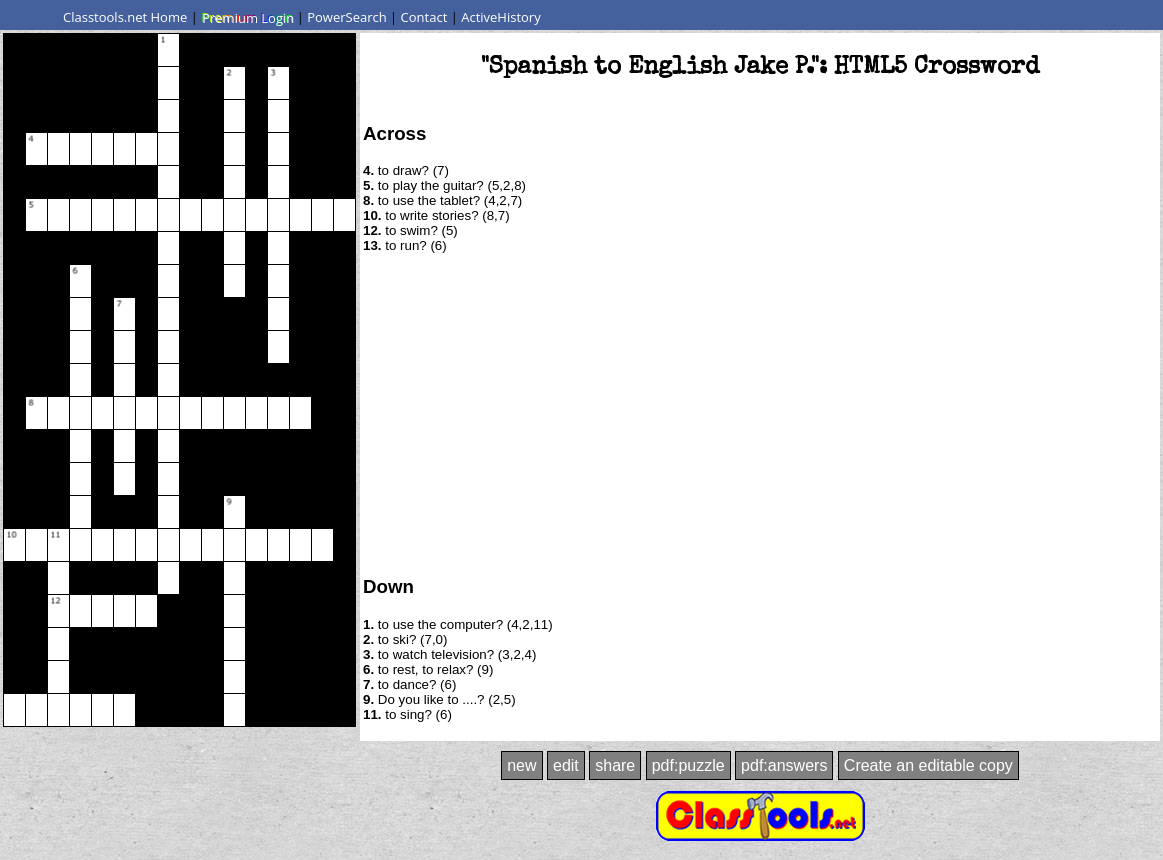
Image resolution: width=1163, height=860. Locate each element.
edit (566, 765)
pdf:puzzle (688, 765)
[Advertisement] (760, 413)
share (615, 765)
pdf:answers (784, 765)
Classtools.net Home (125, 17)
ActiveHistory (501, 17)
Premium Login (247, 17)
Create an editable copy (928, 765)
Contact (424, 17)
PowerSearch (347, 17)
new (521, 765)
